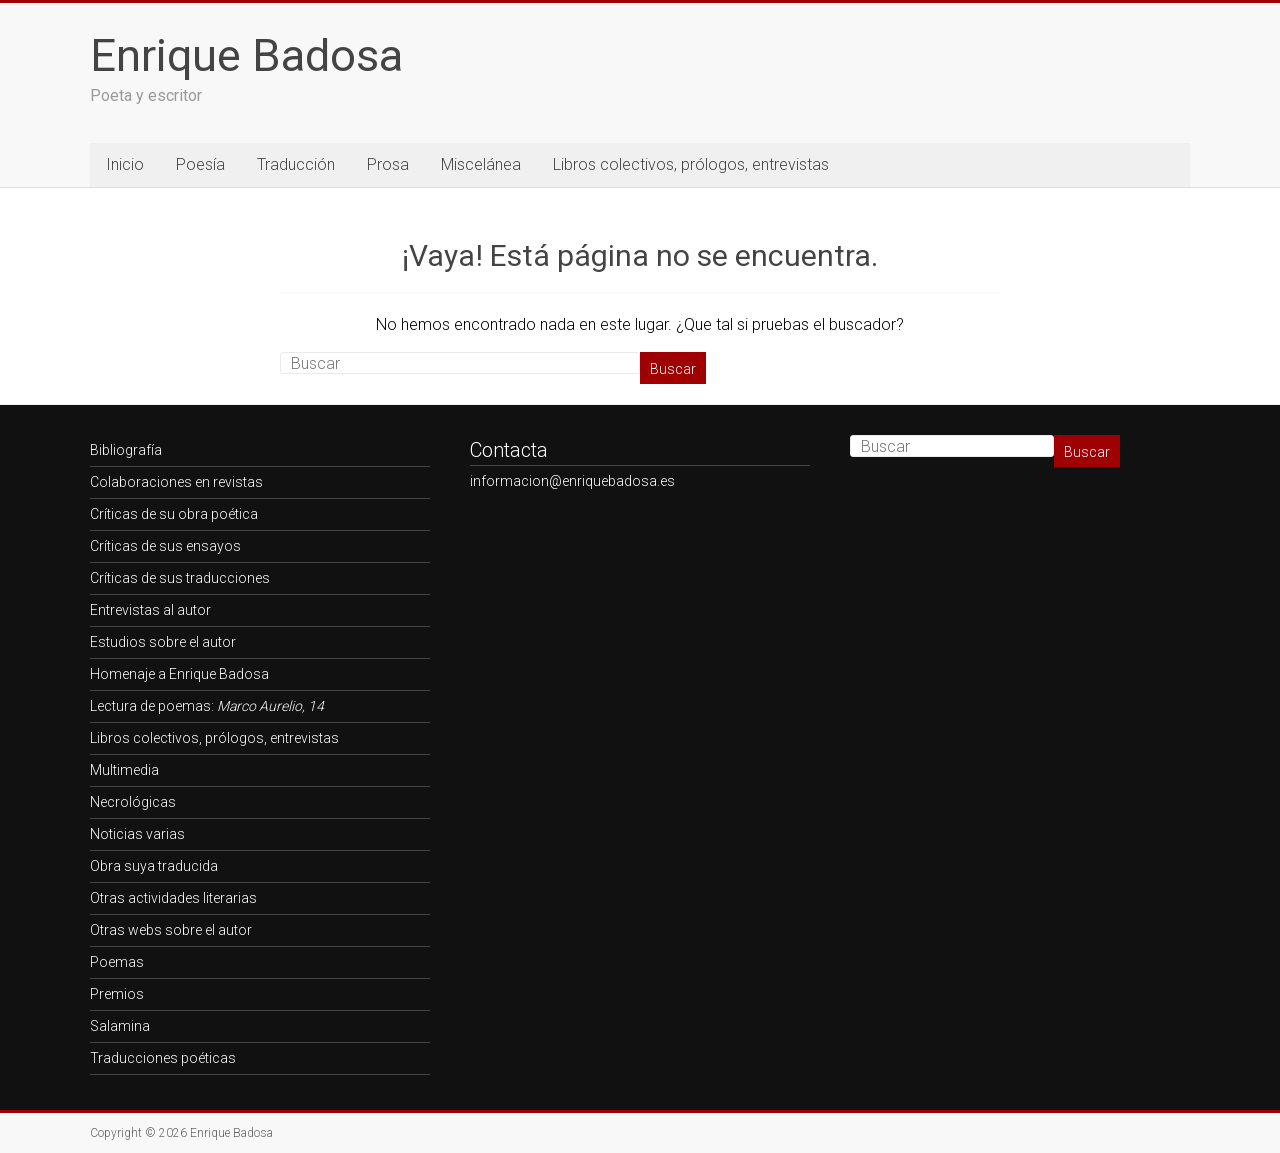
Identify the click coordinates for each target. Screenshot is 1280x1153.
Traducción (296, 164)
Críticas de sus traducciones (180, 578)
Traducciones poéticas (163, 1058)
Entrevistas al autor (150, 610)
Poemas (117, 962)
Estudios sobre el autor (163, 642)
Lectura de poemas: (207, 706)
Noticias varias (137, 834)
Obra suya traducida (154, 866)
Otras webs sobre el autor (171, 930)
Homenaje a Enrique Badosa (179, 674)
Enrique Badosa (246, 55)
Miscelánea (481, 164)
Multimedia (124, 770)
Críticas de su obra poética (174, 514)
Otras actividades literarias (173, 898)
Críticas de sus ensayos (165, 546)
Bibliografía (126, 450)
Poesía (200, 164)
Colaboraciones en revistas (176, 482)
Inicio (125, 164)
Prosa (388, 164)
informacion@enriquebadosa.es (572, 481)
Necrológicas (133, 802)
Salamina (120, 1026)
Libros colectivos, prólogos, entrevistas (691, 164)
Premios (117, 994)
